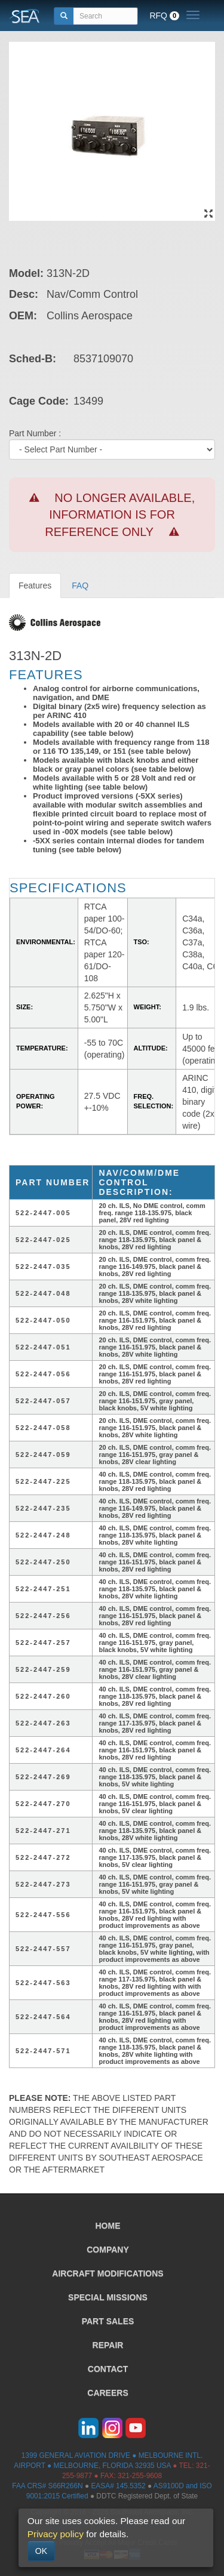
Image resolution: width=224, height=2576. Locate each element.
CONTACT (108, 2369)
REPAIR (108, 2345)
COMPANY (108, 2249)
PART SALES (108, 2321)
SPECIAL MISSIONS (108, 2297)
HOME (108, 2225)
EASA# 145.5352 (118, 2486)
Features (35, 585)
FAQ (80, 585)
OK (41, 2551)
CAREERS (107, 2393)
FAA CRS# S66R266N (47, 2486)
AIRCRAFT (107, 2273)
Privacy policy (55, 2534)
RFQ (164, 15)
